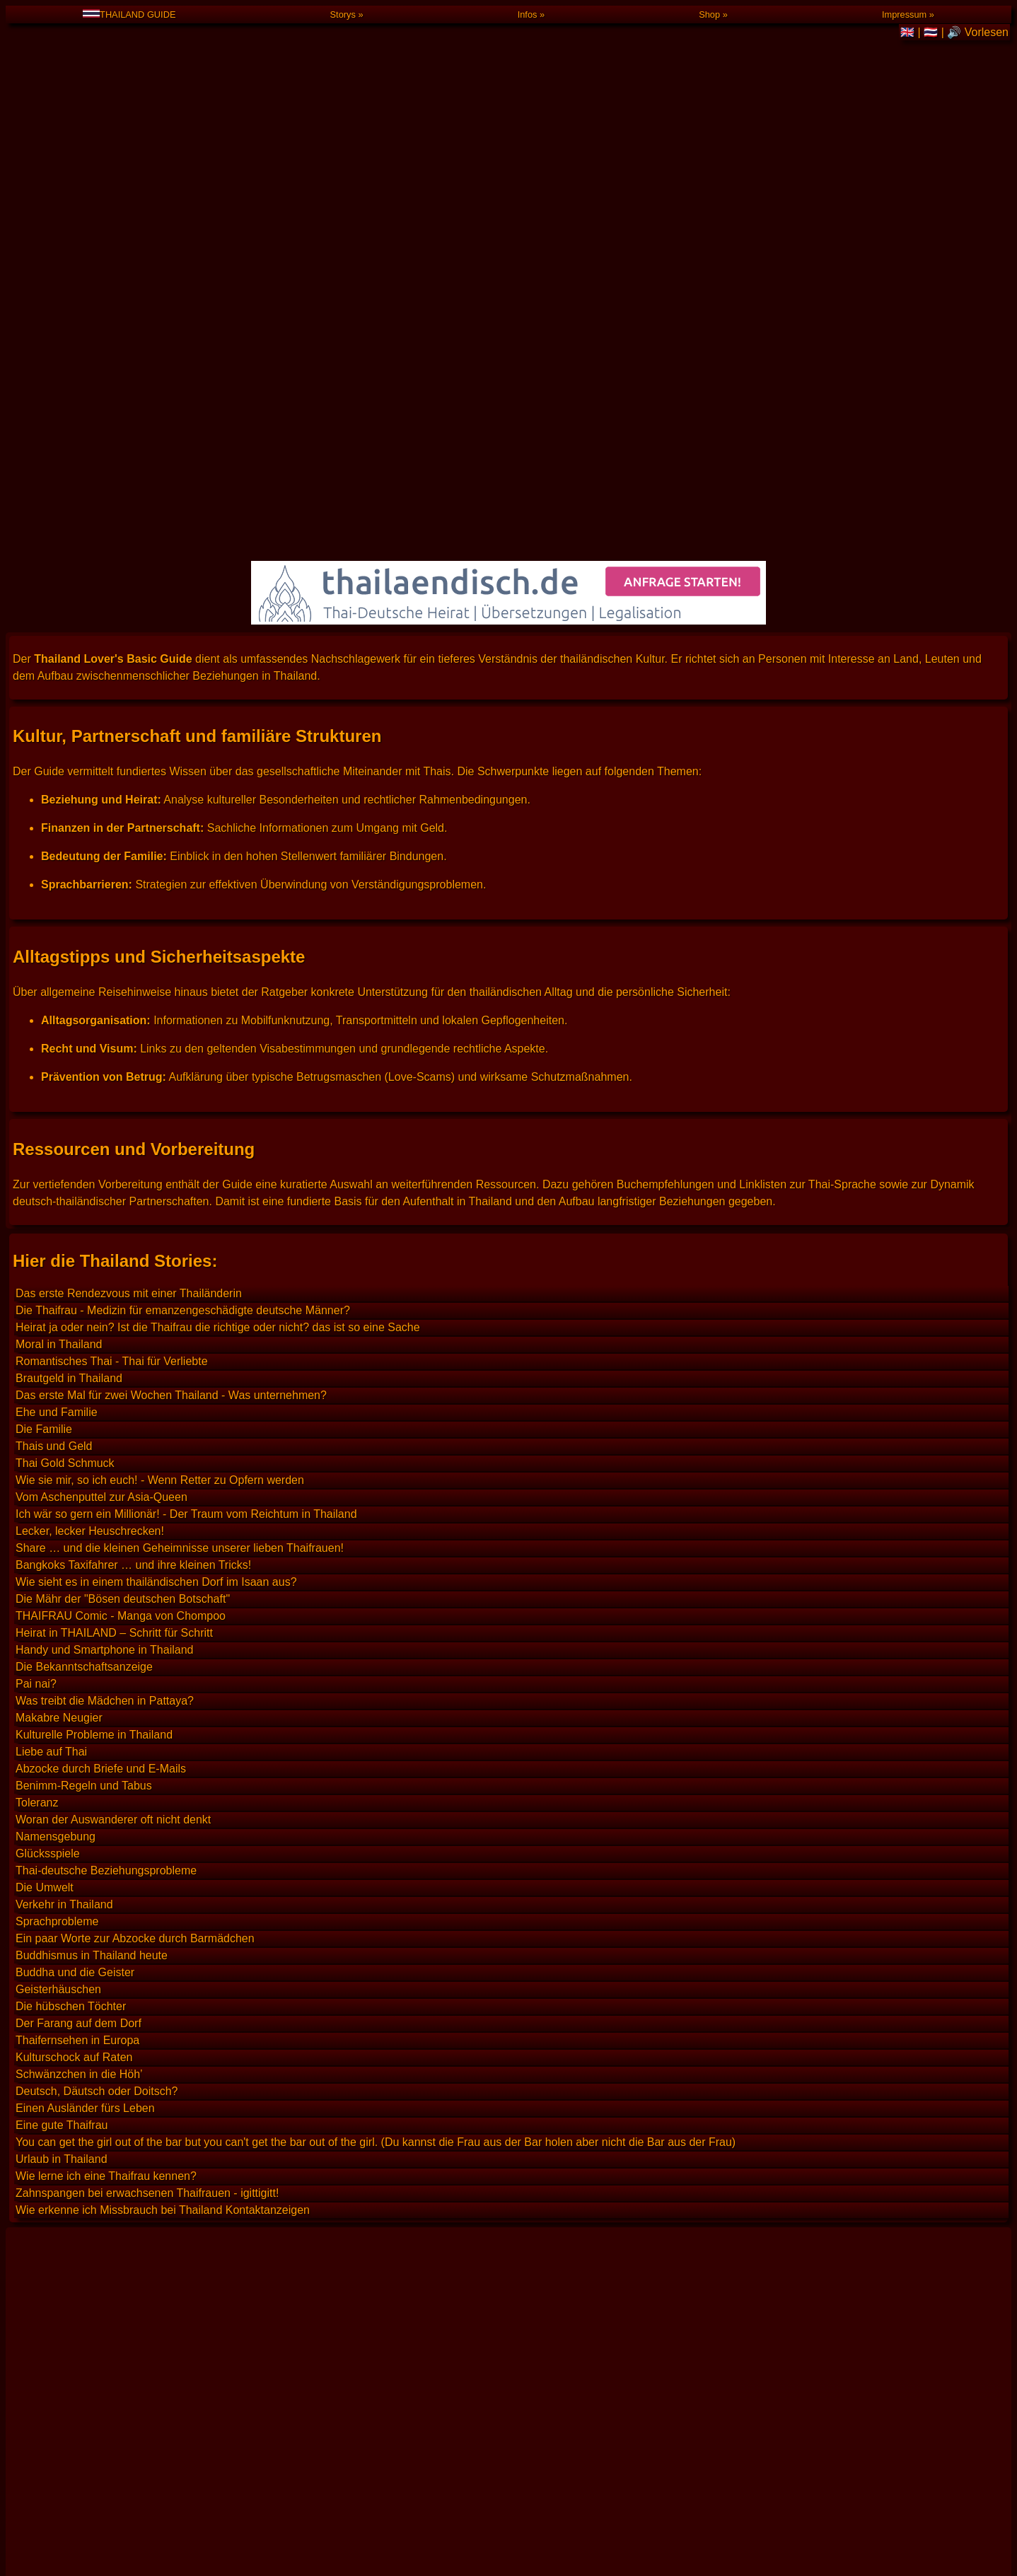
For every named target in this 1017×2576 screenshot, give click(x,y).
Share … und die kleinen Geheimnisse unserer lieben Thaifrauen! (180, 1172)
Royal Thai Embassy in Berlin (89, 2396)
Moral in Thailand (59, 968)
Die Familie (44, 1053)
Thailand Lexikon (58, 1972)
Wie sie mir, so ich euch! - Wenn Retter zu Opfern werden (160, 1104)
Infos (527, 14)
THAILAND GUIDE (129, 14)
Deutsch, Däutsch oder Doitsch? (97, 1715)
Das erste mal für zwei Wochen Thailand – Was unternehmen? (172, 2438)
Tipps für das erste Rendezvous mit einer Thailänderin (151, 2417)
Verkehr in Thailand (64, 1528)
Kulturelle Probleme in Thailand (94, 1358)
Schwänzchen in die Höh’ (79, 1698)
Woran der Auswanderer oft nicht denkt (113, 1443)
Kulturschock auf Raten (74, 1681)
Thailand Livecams (63, 2332)
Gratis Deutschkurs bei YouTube (97, 2290)
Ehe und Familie (57, 1036)
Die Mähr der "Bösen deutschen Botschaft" (123, 1223)
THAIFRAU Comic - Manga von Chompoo (121, 1240)
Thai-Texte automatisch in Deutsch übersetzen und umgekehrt (171, 2078)
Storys (343, 14)
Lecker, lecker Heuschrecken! (90, 1155)
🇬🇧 (908, 32)
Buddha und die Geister (75, 1596)
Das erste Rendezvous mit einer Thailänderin (129, 917)
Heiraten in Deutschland (76, 2247)
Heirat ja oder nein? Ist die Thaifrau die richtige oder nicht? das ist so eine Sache (218, 951)
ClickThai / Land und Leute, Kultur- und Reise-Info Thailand (164, 2056)
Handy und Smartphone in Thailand (104, 1273)
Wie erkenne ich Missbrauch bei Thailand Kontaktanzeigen (163, 1834)
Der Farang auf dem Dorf (78, 1647)
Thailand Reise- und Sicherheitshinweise (118, 2014)
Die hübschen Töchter (71, 1630)
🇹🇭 (932, 32)
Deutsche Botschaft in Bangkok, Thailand (119, 2375)
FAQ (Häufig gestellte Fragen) (122, 2462)
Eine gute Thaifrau (61, 1749)
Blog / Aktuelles (86, 2513)
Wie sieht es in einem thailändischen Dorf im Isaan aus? (156, 1206)
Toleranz (37, 1426)
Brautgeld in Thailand (69, 1002)
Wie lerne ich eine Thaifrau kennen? (106, 1800)
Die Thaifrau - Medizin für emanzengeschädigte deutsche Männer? (183, 934)
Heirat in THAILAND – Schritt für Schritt (114, 1257)
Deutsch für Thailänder (73, 2141)
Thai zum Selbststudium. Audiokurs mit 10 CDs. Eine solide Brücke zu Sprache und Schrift (242, 2120)
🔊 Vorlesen (978, 32)
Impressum (904, 14)
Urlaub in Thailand (61, 1783)
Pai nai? (36, 1307)
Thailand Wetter (55, 2354)
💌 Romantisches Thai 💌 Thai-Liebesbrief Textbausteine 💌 (168, 2099)
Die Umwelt (45, 1511)
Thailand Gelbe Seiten (71, 2311)
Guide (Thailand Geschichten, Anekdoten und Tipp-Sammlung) (204, 2487)
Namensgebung (55, 1460)
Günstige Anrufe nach (100, 2538)
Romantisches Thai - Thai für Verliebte (112, 985)
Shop (709, 14)
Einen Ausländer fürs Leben (85, 1732)
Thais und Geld (54, 1070)
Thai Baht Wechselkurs (74, 1950)
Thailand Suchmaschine (76, 1929)
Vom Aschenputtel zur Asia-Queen (101, 1121)
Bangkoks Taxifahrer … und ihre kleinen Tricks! (133, 1189)
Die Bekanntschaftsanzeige (84, 1290)
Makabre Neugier (59, 1341)
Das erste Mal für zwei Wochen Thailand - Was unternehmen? (171, 1019)
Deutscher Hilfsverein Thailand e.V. (104, 2035)
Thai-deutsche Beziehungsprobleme (106, 1494)
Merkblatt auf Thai (61, 2205)
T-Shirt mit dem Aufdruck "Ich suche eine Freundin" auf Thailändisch (186, 2561)
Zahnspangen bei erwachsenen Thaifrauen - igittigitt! (147, 1817)
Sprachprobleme (57, 1545)
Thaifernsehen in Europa (77, 1664)
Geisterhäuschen (58, 1613)
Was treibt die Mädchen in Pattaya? (105, 1324)
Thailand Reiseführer (68, 1993)
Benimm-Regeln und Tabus (84, 1409)
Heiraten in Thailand (66, 2226)
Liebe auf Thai (51, 1375)
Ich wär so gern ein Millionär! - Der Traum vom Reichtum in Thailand (186, 1138)
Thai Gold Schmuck (65, 1087)
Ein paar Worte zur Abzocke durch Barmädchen (135, 1562)
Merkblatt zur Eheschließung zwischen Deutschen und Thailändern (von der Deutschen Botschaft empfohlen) (289, 2184)
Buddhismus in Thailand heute (92, 1579)
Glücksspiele (48, 1477)
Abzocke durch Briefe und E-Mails (101, 1392)
